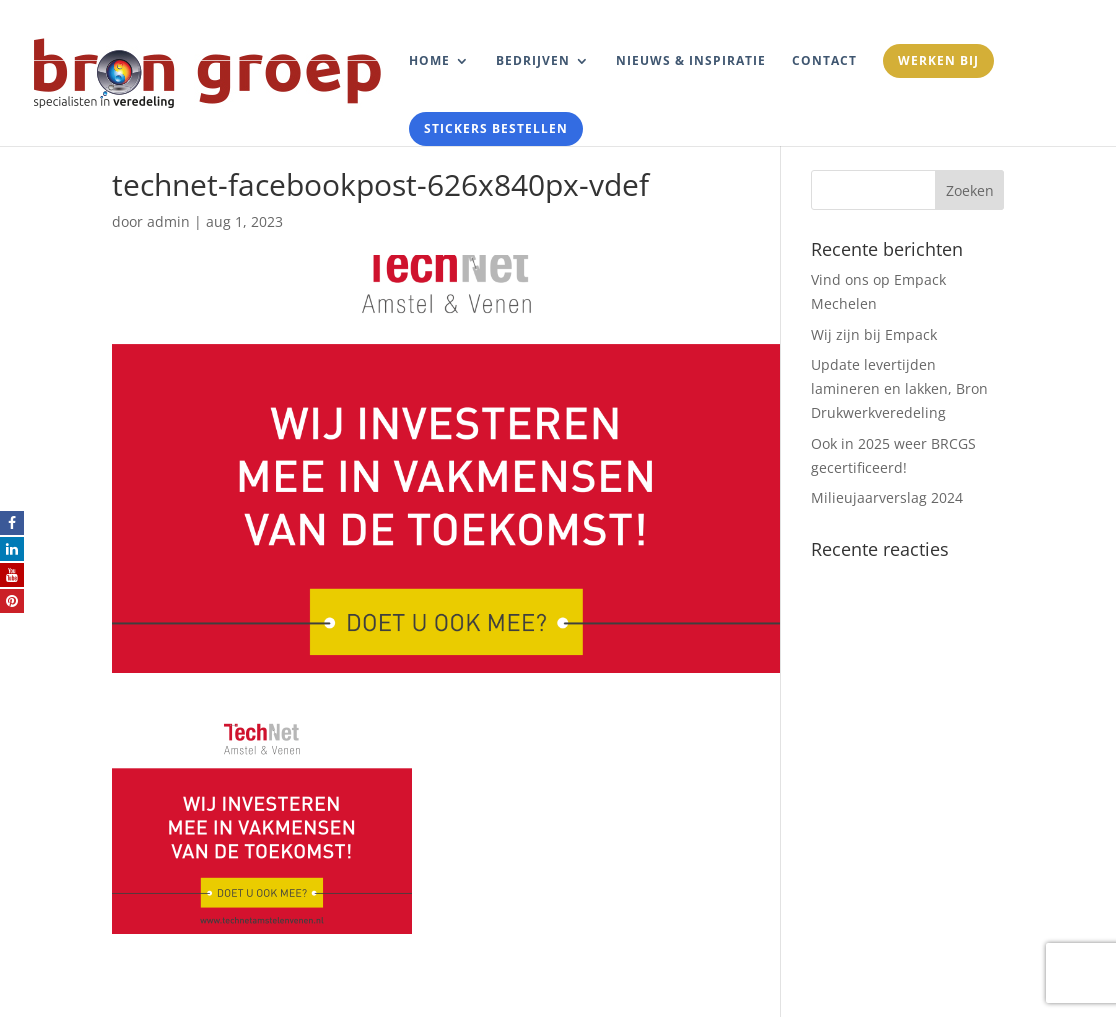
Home (429, 61)
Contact (824, 61)
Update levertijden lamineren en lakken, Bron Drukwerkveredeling (899, 388)
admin (168, 221)
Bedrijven (533, 61)
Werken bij (938, 60)
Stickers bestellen (496, 128)
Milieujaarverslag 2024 (887, 497)
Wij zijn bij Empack (874, 334)
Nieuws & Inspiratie (691, 61)
